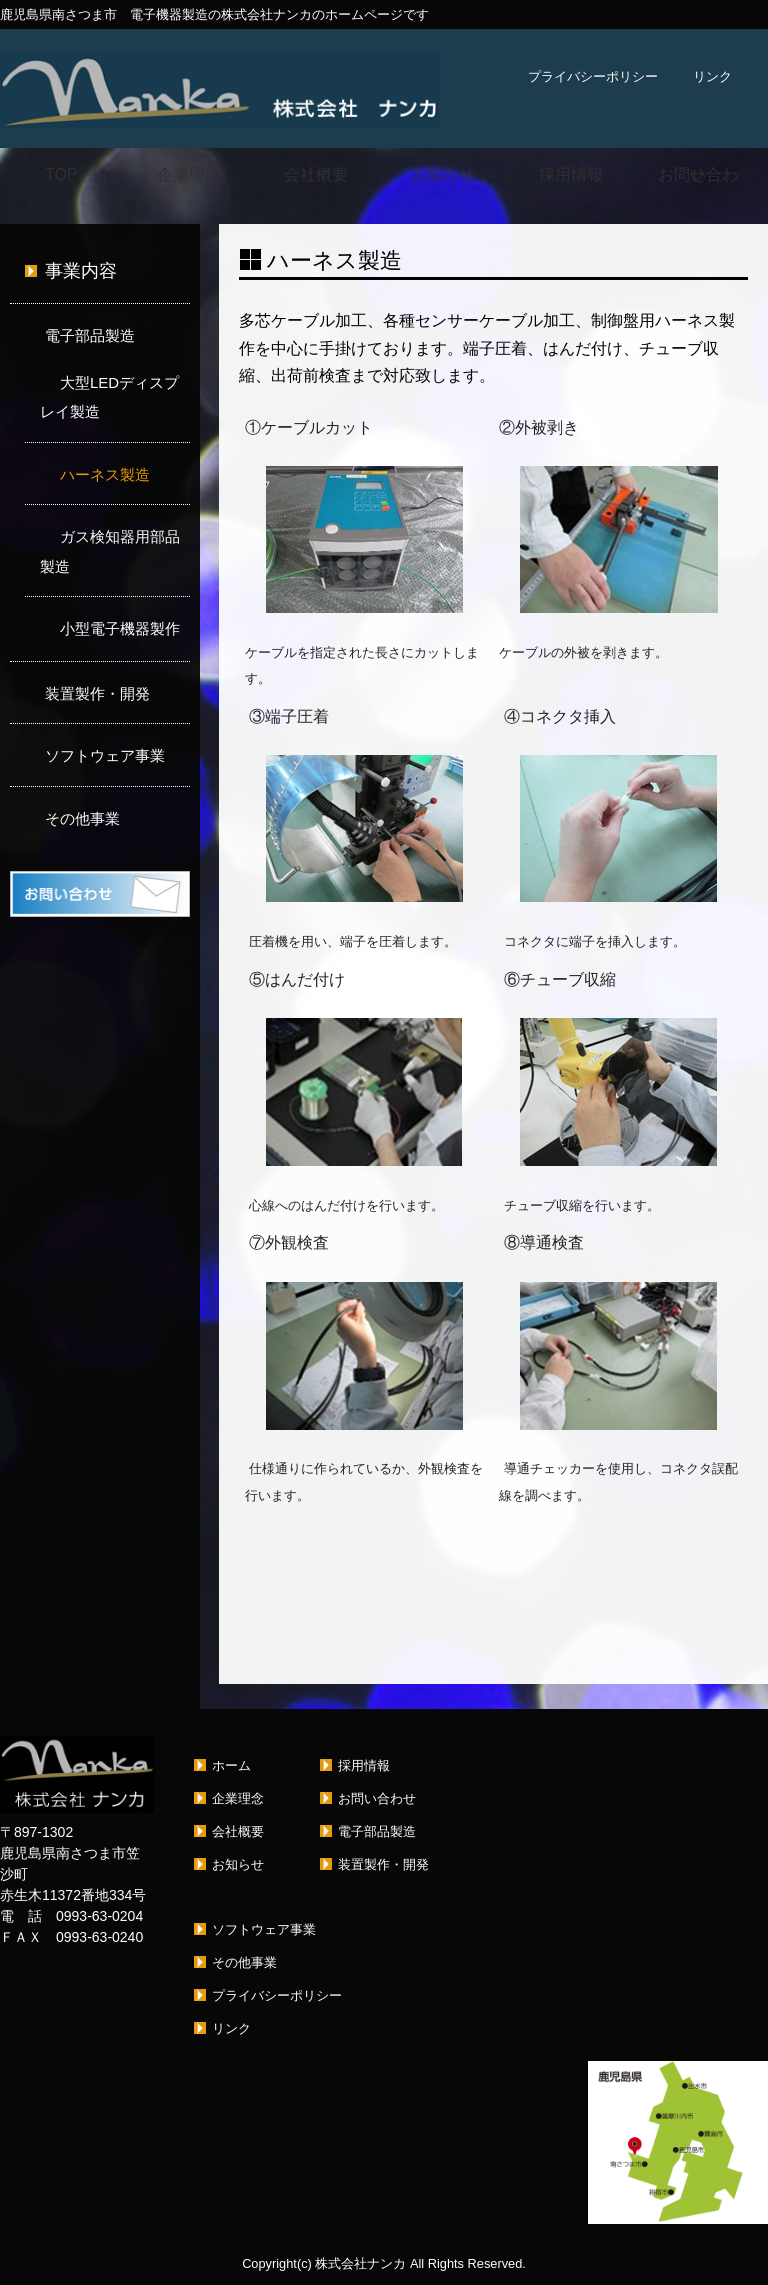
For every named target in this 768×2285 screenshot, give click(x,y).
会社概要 (316, 174)
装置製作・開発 (97, 693)
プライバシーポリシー (593, 76)
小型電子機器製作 (120, 628)
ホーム (231, 1765)
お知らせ (443, 174)
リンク (712, 76)
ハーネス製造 (105, 474)
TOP (61, 174)
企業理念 (189, 174)
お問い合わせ (698, 174)
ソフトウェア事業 (105, 755)
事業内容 (81, 271)
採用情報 (571, 174)
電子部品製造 (90, 335)
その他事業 (82, 818)
